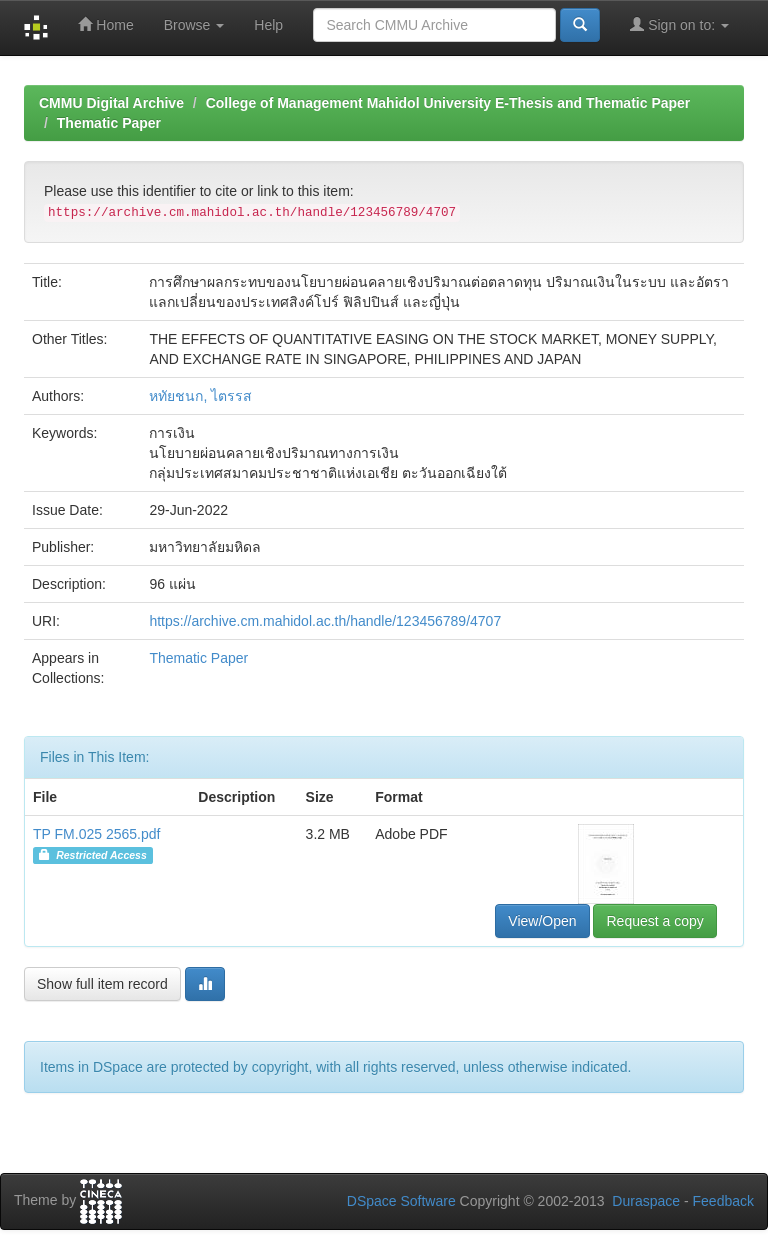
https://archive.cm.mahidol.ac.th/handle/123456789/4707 (325, 621)
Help (268, 25)
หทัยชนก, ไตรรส (200, 396)
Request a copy (654, 921)
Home (105, 24)
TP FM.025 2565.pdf (96, 834)
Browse (194, 25)
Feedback (723, 1201)
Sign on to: (679, 24)
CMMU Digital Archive (111, 103)
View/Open (542, 921)
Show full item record (102, 984)
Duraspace (646, 1201)
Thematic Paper (109, 123)
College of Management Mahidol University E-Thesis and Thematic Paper (448, 103)
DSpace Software (401, 1201)
